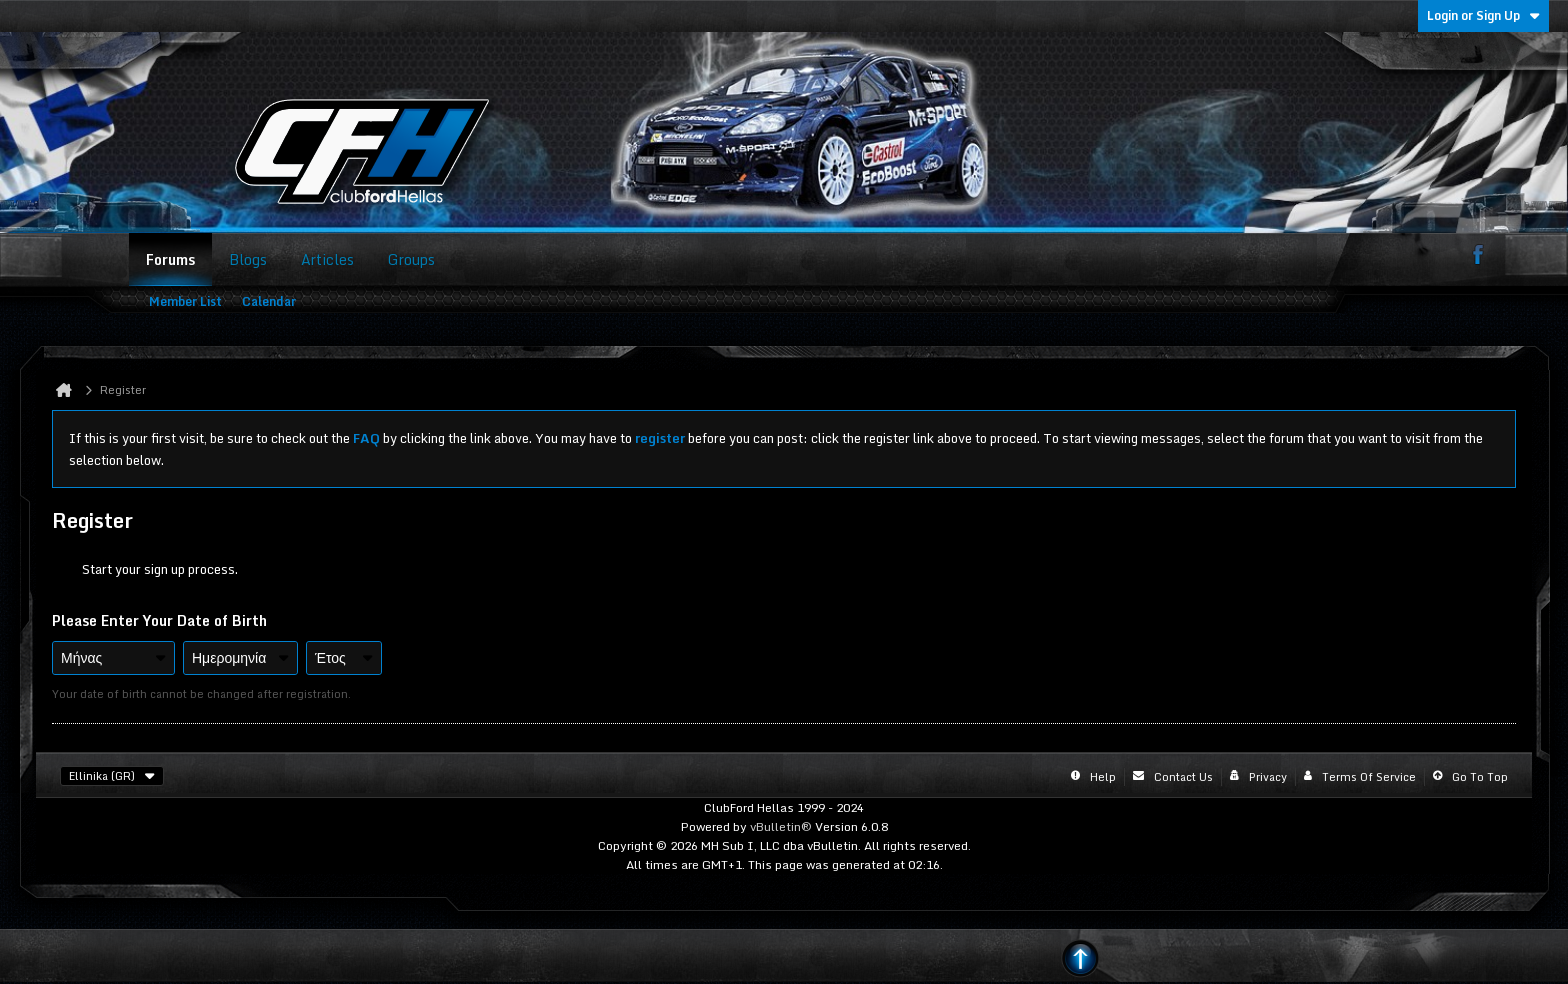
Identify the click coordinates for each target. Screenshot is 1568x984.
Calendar (269, 301)
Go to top (1480, 777)
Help (1103, 777)
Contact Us (1183, 777)
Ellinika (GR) (112, 776)
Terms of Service (1369, 777)
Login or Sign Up (1483, 15)
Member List (185, 301)
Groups (411, 259)
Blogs (248, 259)
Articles (327, 259)
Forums (170, 259)
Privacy (1268, 777)
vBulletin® (781, 826)
